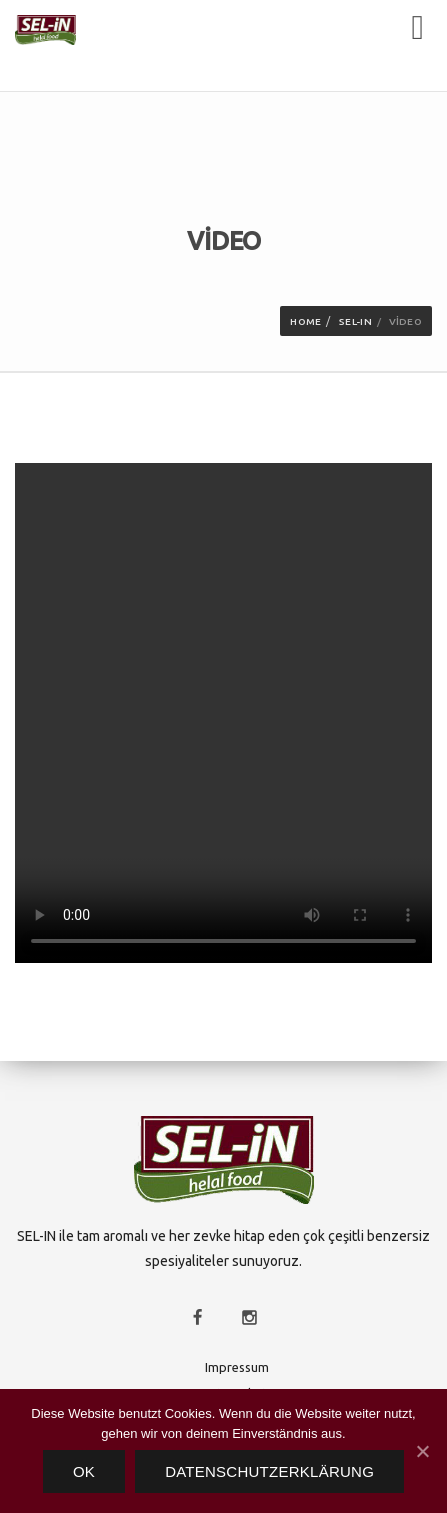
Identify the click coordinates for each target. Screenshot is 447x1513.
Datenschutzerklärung (269, 1471)
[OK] (422, 1451)
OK (84, 1471)
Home (305, 321)
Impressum (237, 1367)
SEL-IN (355, 321)
